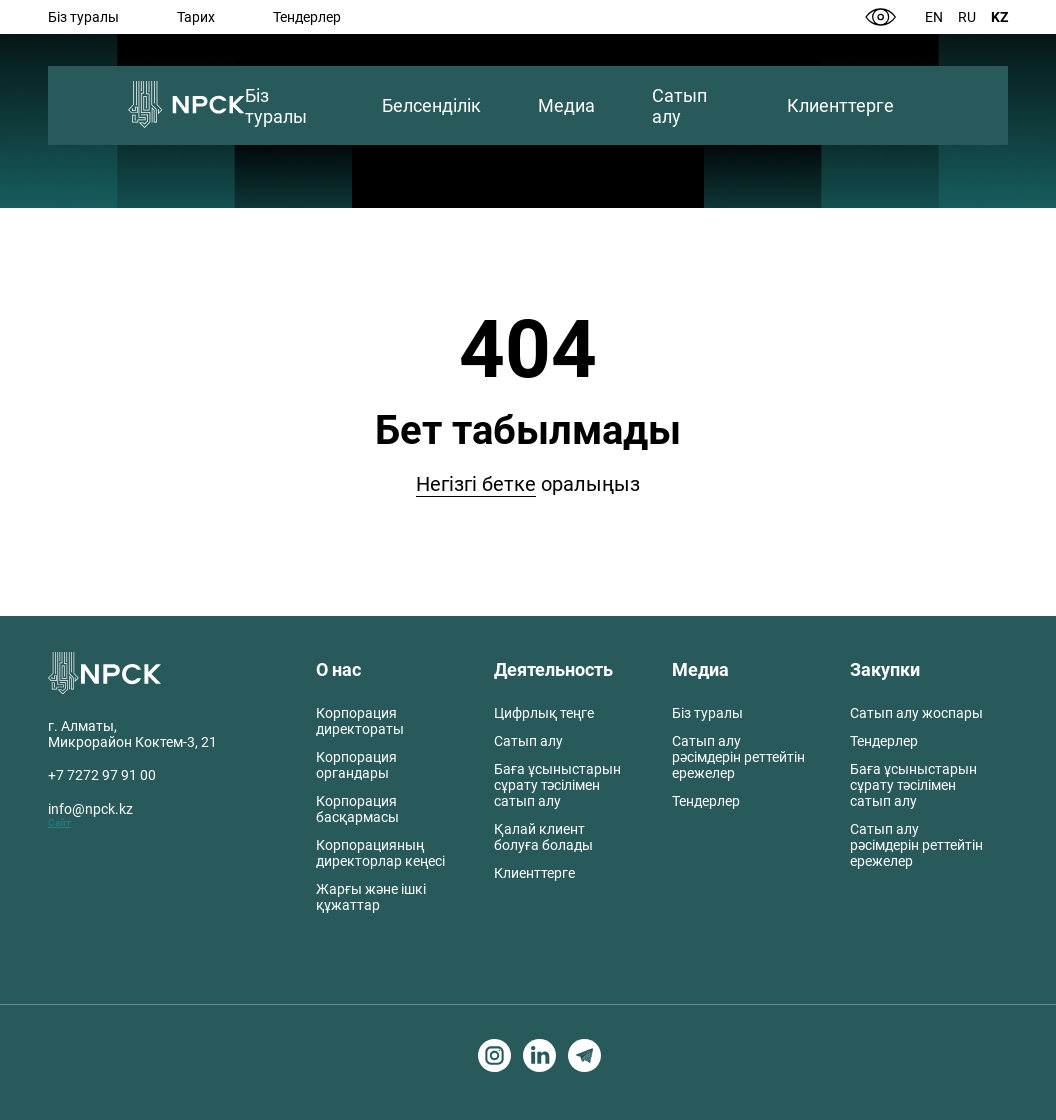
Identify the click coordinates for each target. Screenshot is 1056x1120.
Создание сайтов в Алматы (70, 1077)
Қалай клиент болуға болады (543, 837)
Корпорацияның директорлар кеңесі (380, 853)
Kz (999, 17)
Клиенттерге (840, 105)
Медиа (566, 105)
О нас (338, 669)
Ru (967, 17)
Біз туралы (83, 17)
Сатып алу (679, 106)
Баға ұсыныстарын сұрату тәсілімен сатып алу (557, 785)
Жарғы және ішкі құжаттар (371, 897)
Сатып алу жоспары (916, 713)
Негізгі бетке (476, 484)
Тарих (196, 17)
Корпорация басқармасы (357, 809)
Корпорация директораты (360, 721)
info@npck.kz (90, 809)
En (934, 17)
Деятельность (553, 669)
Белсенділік (431, 105)
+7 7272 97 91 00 (102, 775)
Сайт (59, 822)
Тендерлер (307, 17)
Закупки (885, 669)
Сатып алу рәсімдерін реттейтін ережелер (738, 757)
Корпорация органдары (356, 765)
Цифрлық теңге (544, 713)
